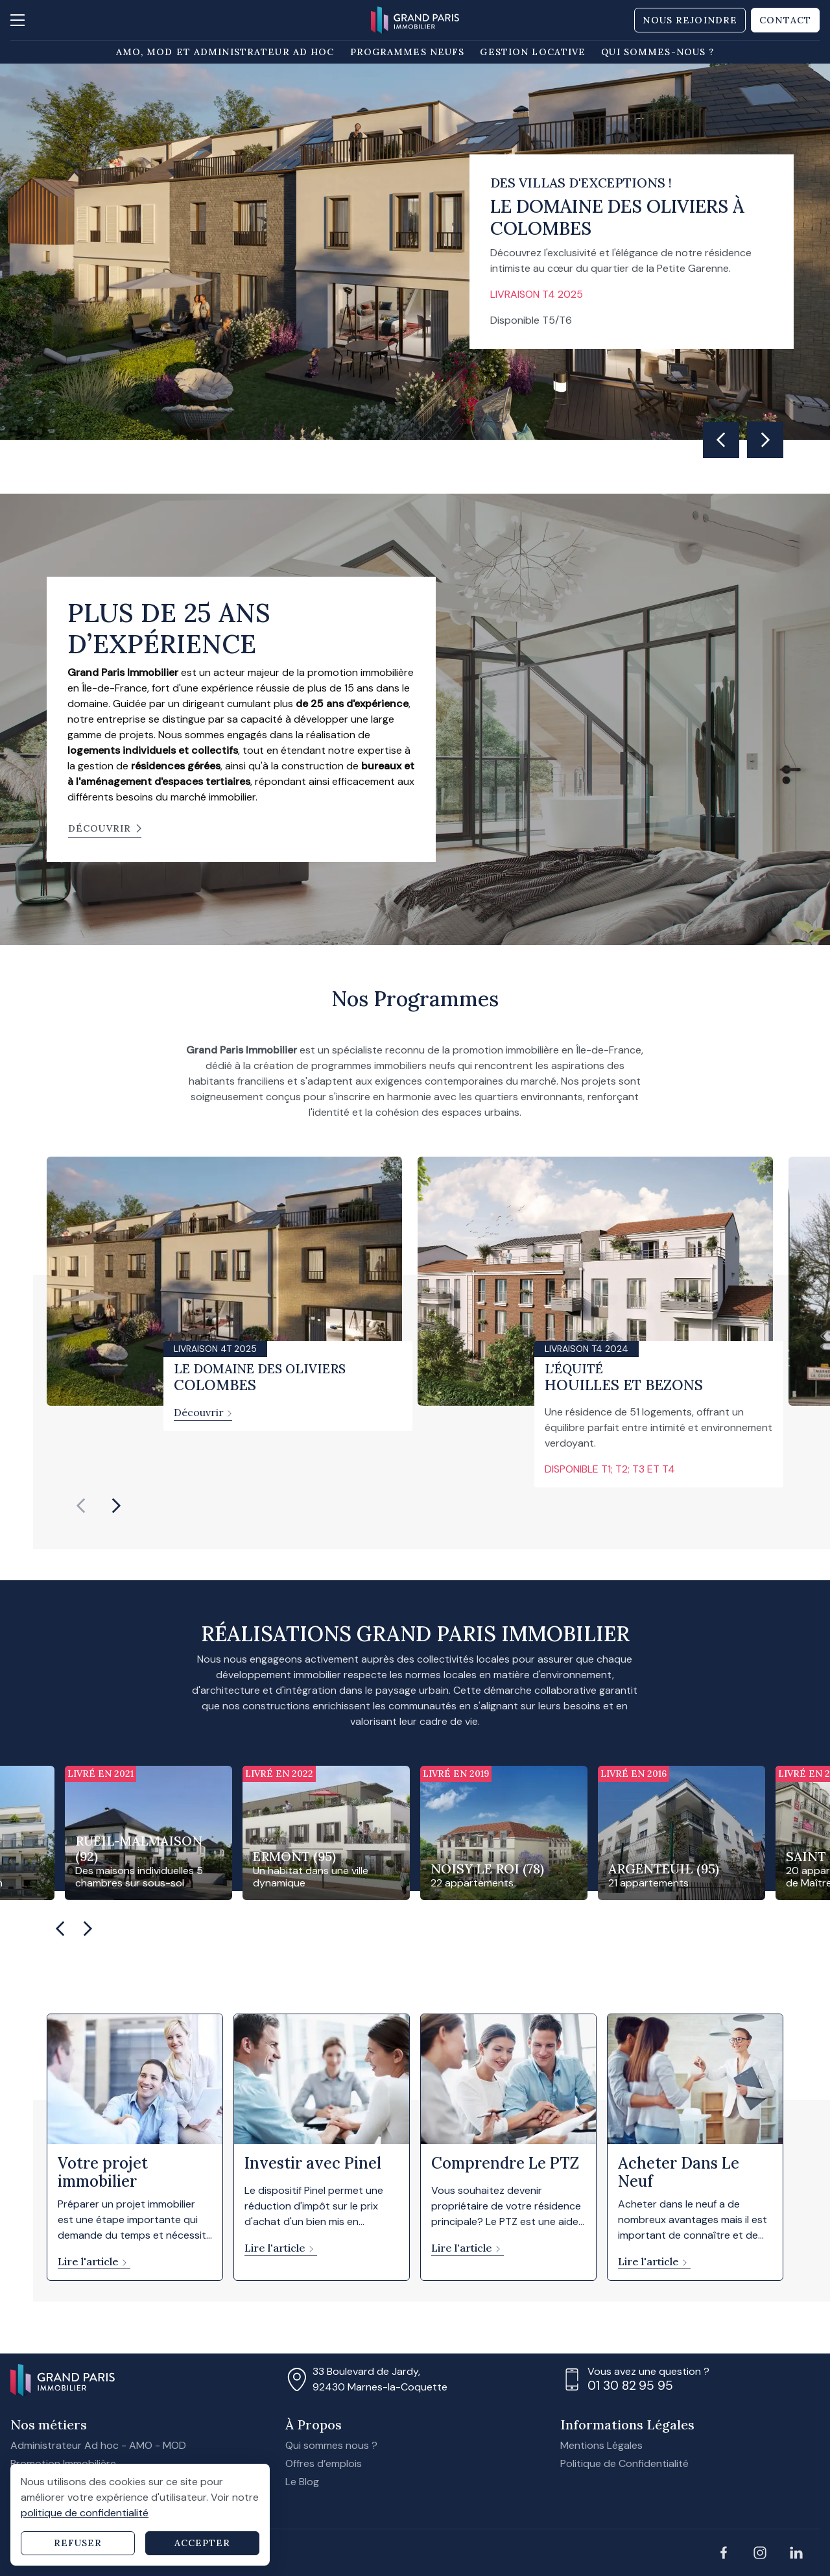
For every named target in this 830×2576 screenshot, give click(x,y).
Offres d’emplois (323, 2463)
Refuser (78, 2543)
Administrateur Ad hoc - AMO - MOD (98, 2445)
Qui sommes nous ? (331, 2445)
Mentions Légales (601, 2445)
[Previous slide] (81, 1505)
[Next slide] (765, 440)
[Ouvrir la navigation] (23, 20)
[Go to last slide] (721, 440)
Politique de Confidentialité (624, 2463)
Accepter (202, 2543)
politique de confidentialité (84, 2513)
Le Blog (302, 2481)
